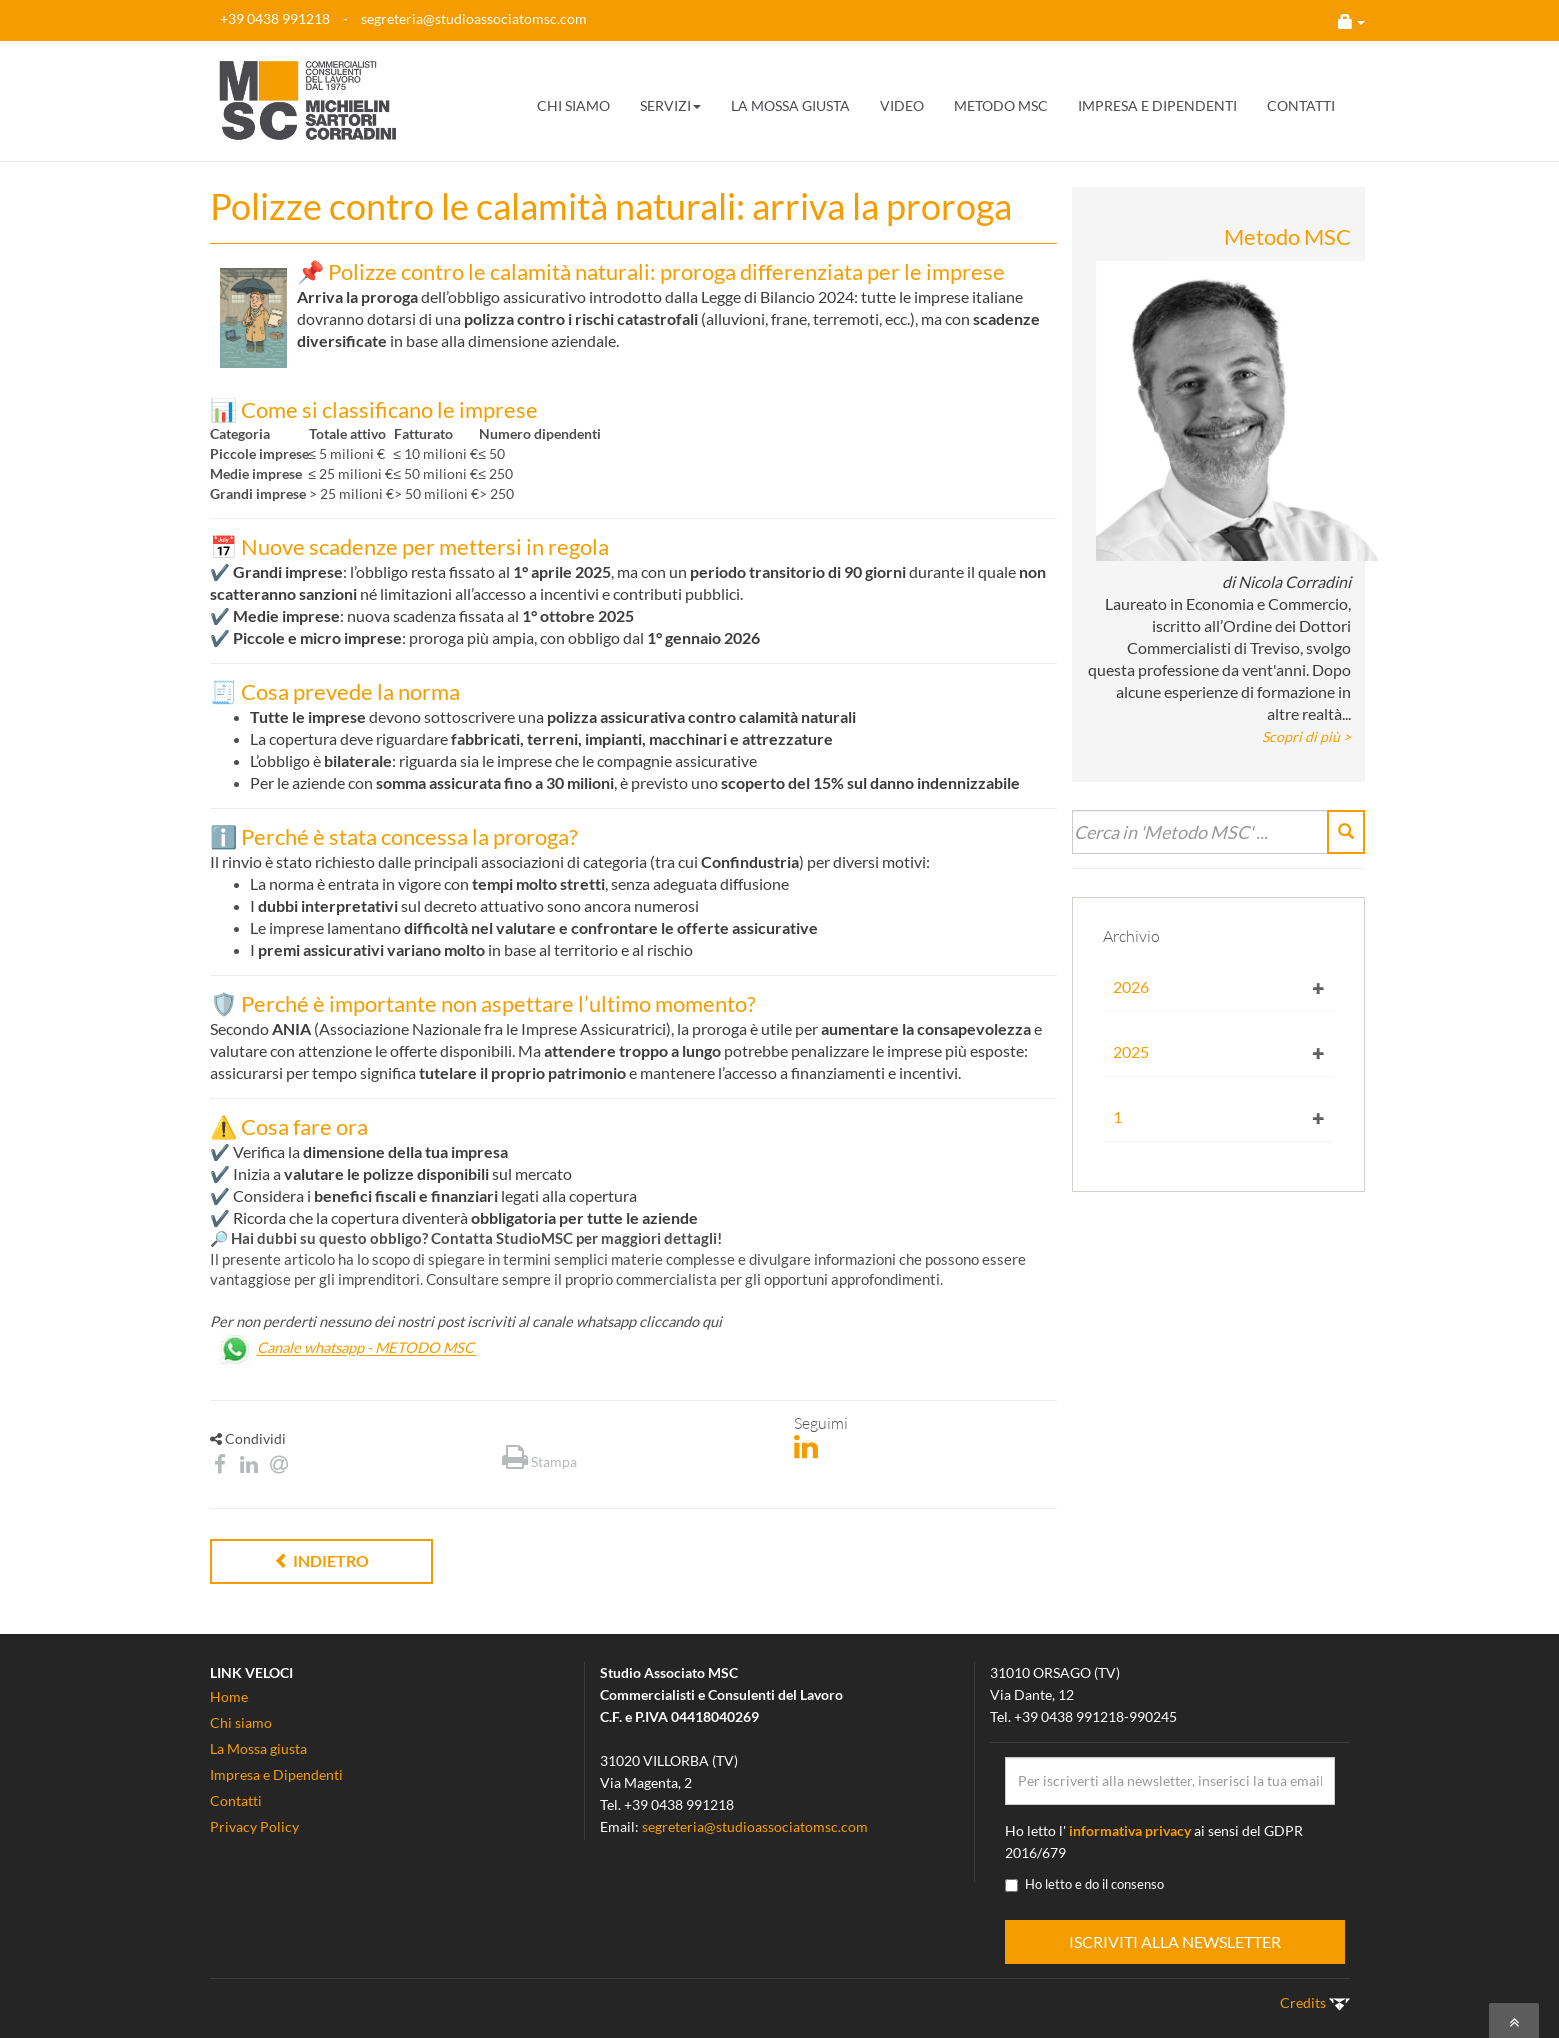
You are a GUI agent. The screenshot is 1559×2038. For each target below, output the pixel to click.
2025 (1131, 1051)
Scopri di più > (1306, 736)
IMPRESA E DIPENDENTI (1157, 105)
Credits (1315, 2002)
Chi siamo (241, 1722)
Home (229, 1696)
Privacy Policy (254, 1826)
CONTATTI (1301, 105)
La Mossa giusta (258, 1748)
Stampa (539, 1461)
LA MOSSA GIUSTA (790, 105)
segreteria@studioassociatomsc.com (474, 18)
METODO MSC (1001, 105)
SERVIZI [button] (670, 105)
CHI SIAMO (573, 105)
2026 (1131, 986)
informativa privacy (1130, 1830)
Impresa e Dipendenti (276, 1774)
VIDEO (902, 105)
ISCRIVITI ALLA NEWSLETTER (1175, 1941)
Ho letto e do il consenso (1084, 1884)
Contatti (236, 1800)
